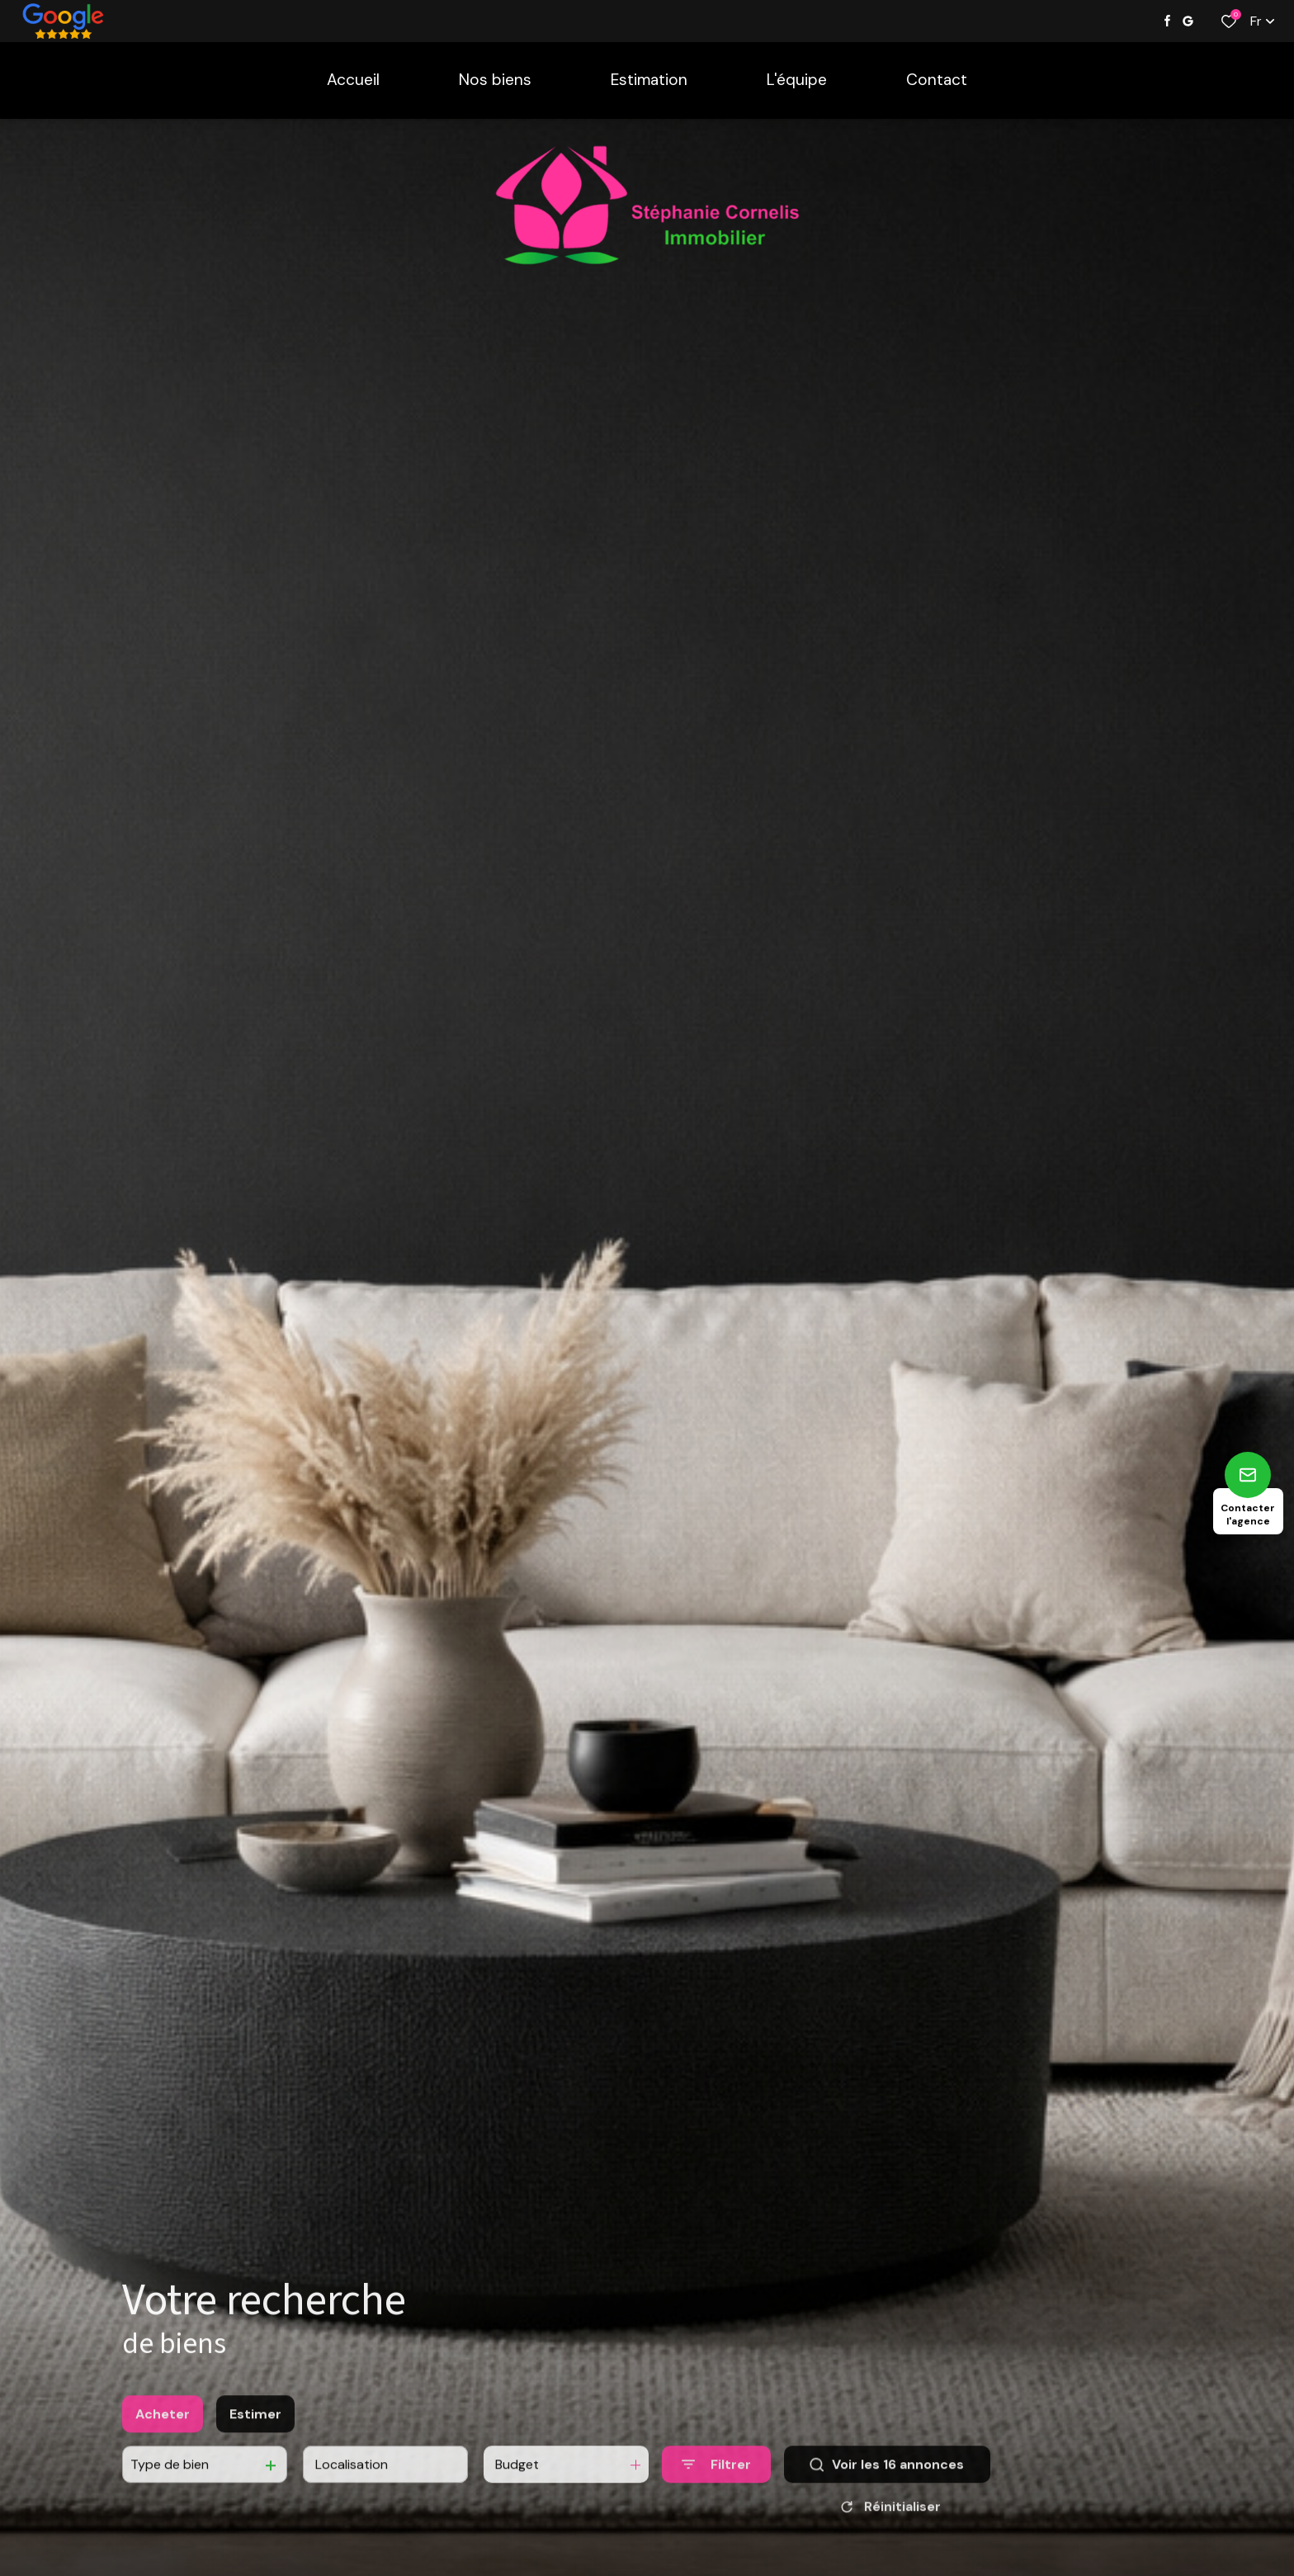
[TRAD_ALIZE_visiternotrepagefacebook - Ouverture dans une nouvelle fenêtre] (1167, 20)
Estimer (255, 2429)
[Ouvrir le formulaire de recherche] (716, 2479)
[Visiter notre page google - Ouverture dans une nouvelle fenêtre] (1188, 21)
